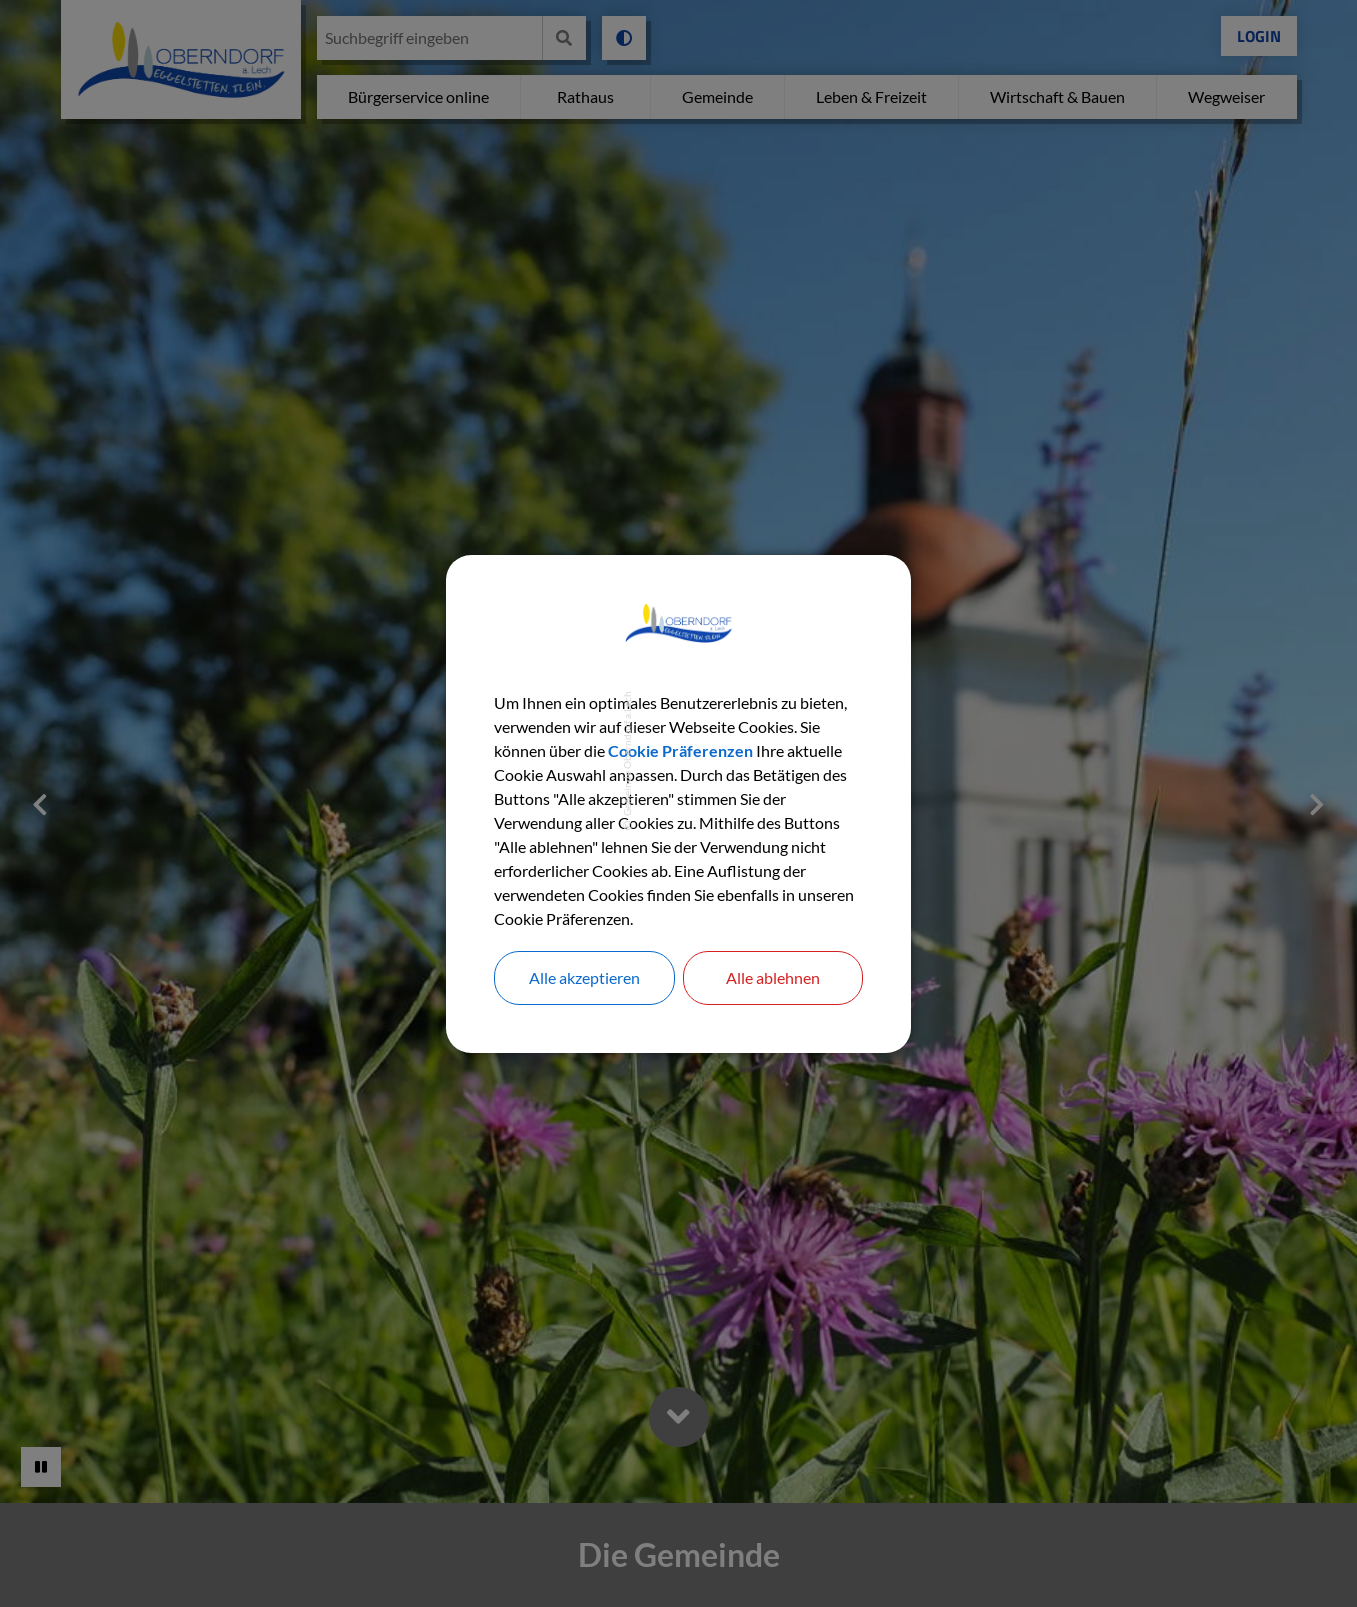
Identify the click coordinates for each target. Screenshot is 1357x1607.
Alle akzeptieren (584, 977)
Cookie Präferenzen (680, 750)
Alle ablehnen (773, 977)
